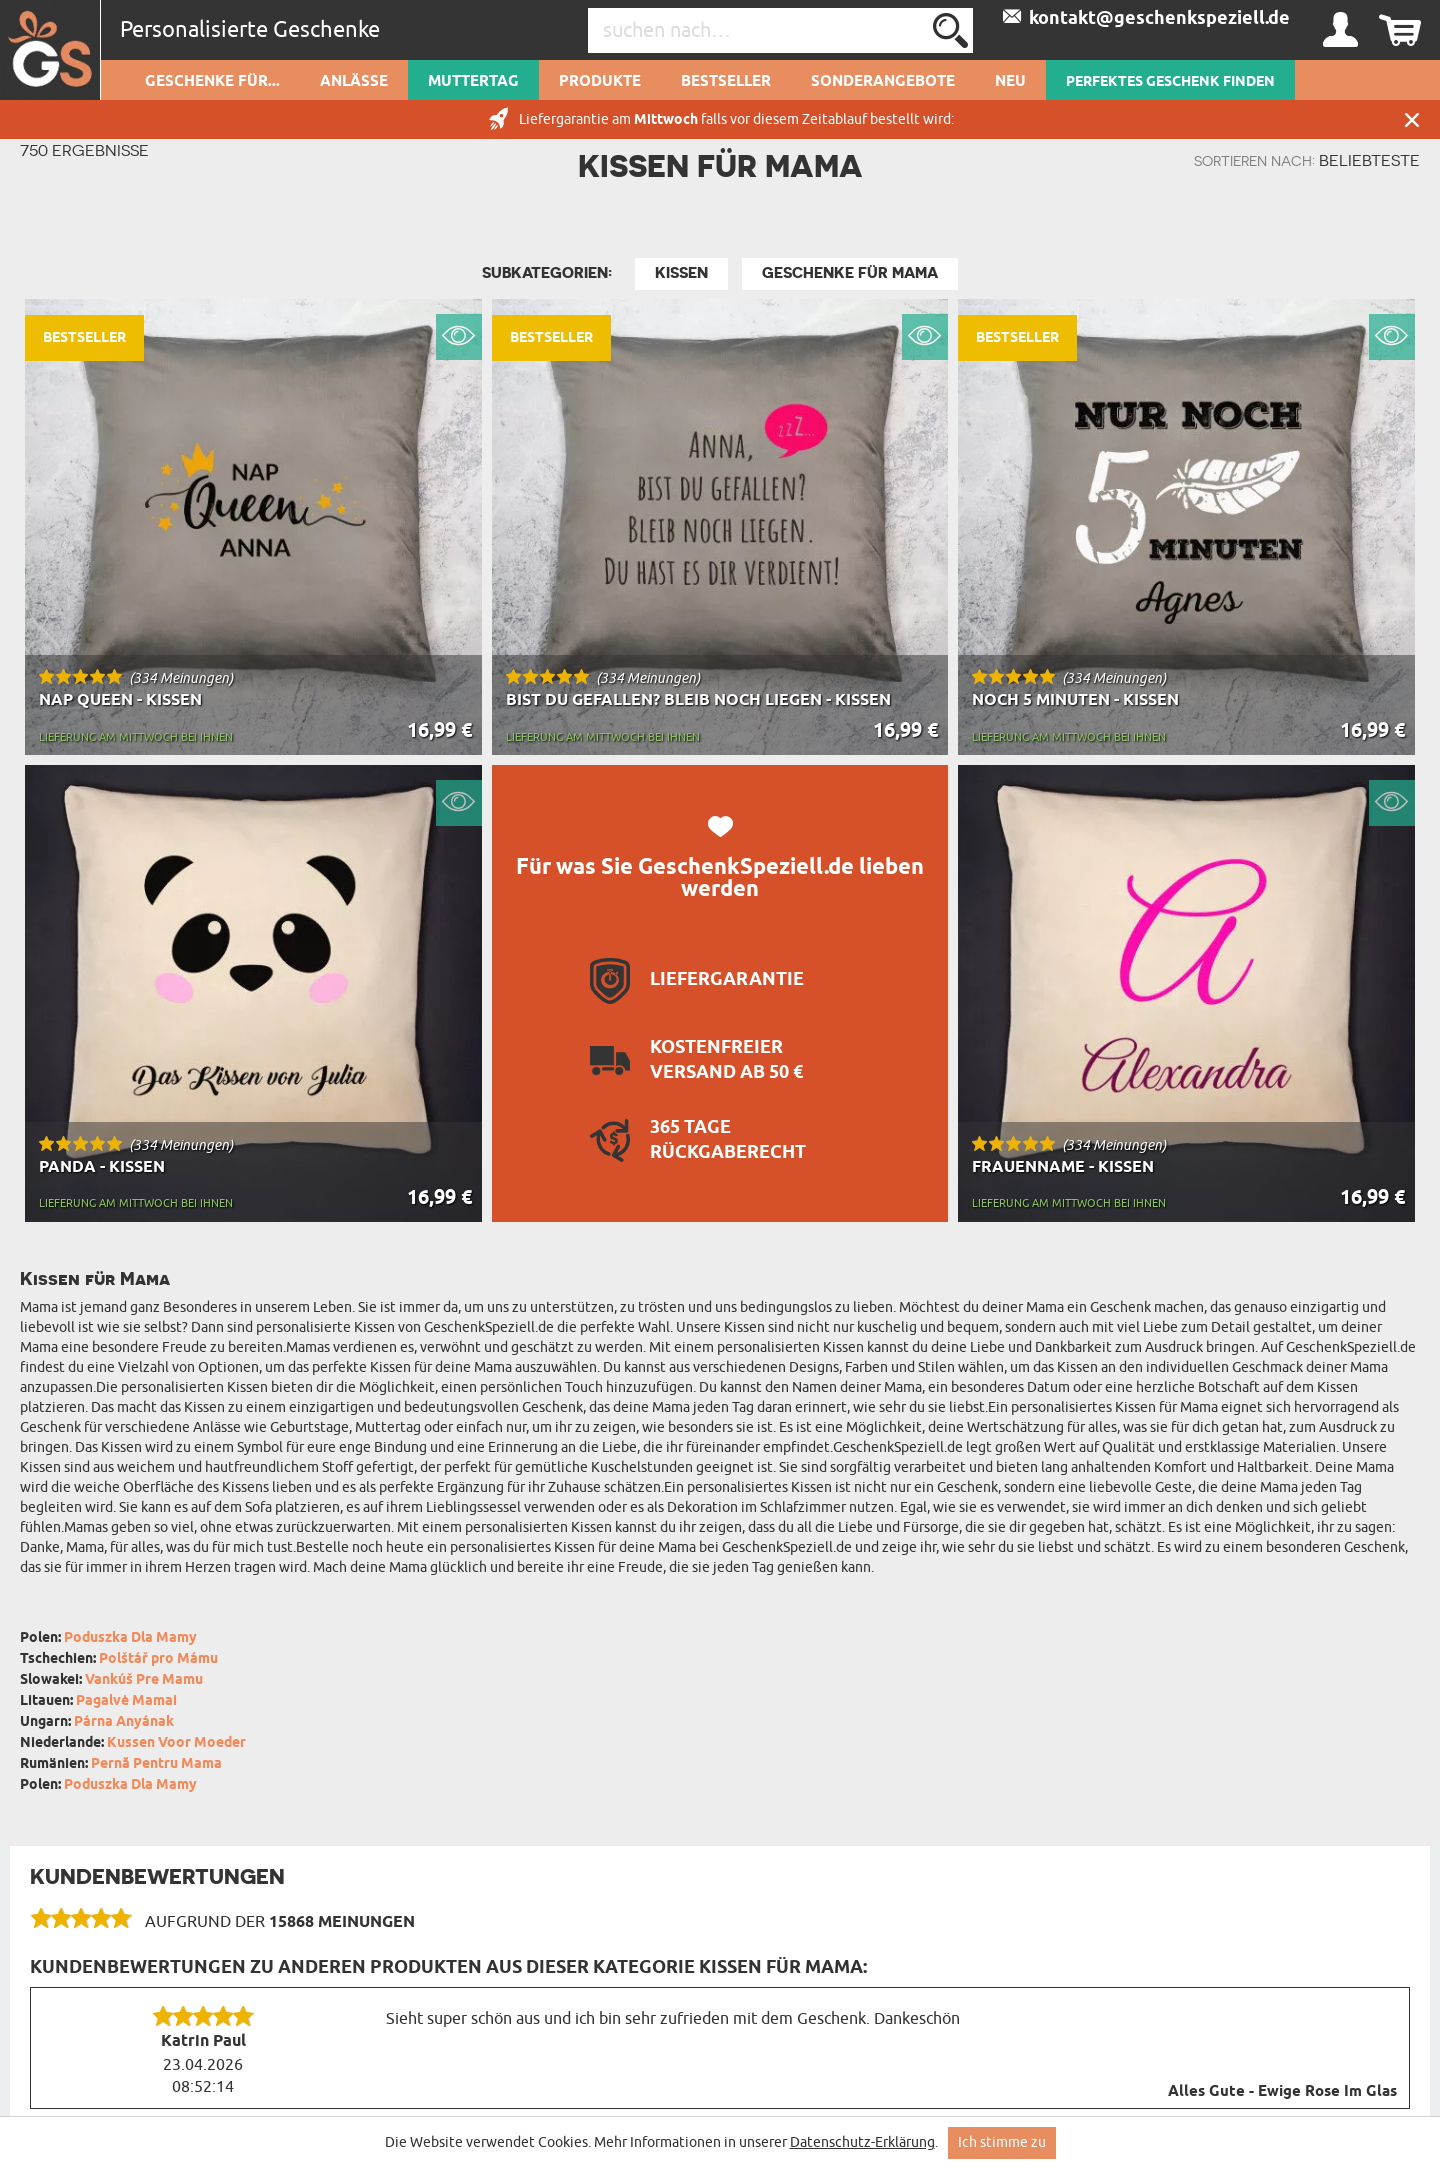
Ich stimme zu (1002, 2142)
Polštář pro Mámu (158, 1659)
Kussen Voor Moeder (176, 1743)
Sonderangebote (883, 82)
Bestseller (726, 82)
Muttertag (473, 82)
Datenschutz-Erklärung (862, 2142)
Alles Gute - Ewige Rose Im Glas (1282, 2092)
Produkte (600, 82)
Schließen (1412, 119)
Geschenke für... (212, 82)
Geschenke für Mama (850, 273)
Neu (1010, 82)
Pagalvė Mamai (126, 1701)
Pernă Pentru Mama (156, 1764)
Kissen (681, 273)
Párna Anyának (124, 1722)
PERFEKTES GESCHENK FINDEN (1170, 82)
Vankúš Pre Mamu (144, 1680)
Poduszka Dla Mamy (130, 1638)
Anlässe (354, 82)
